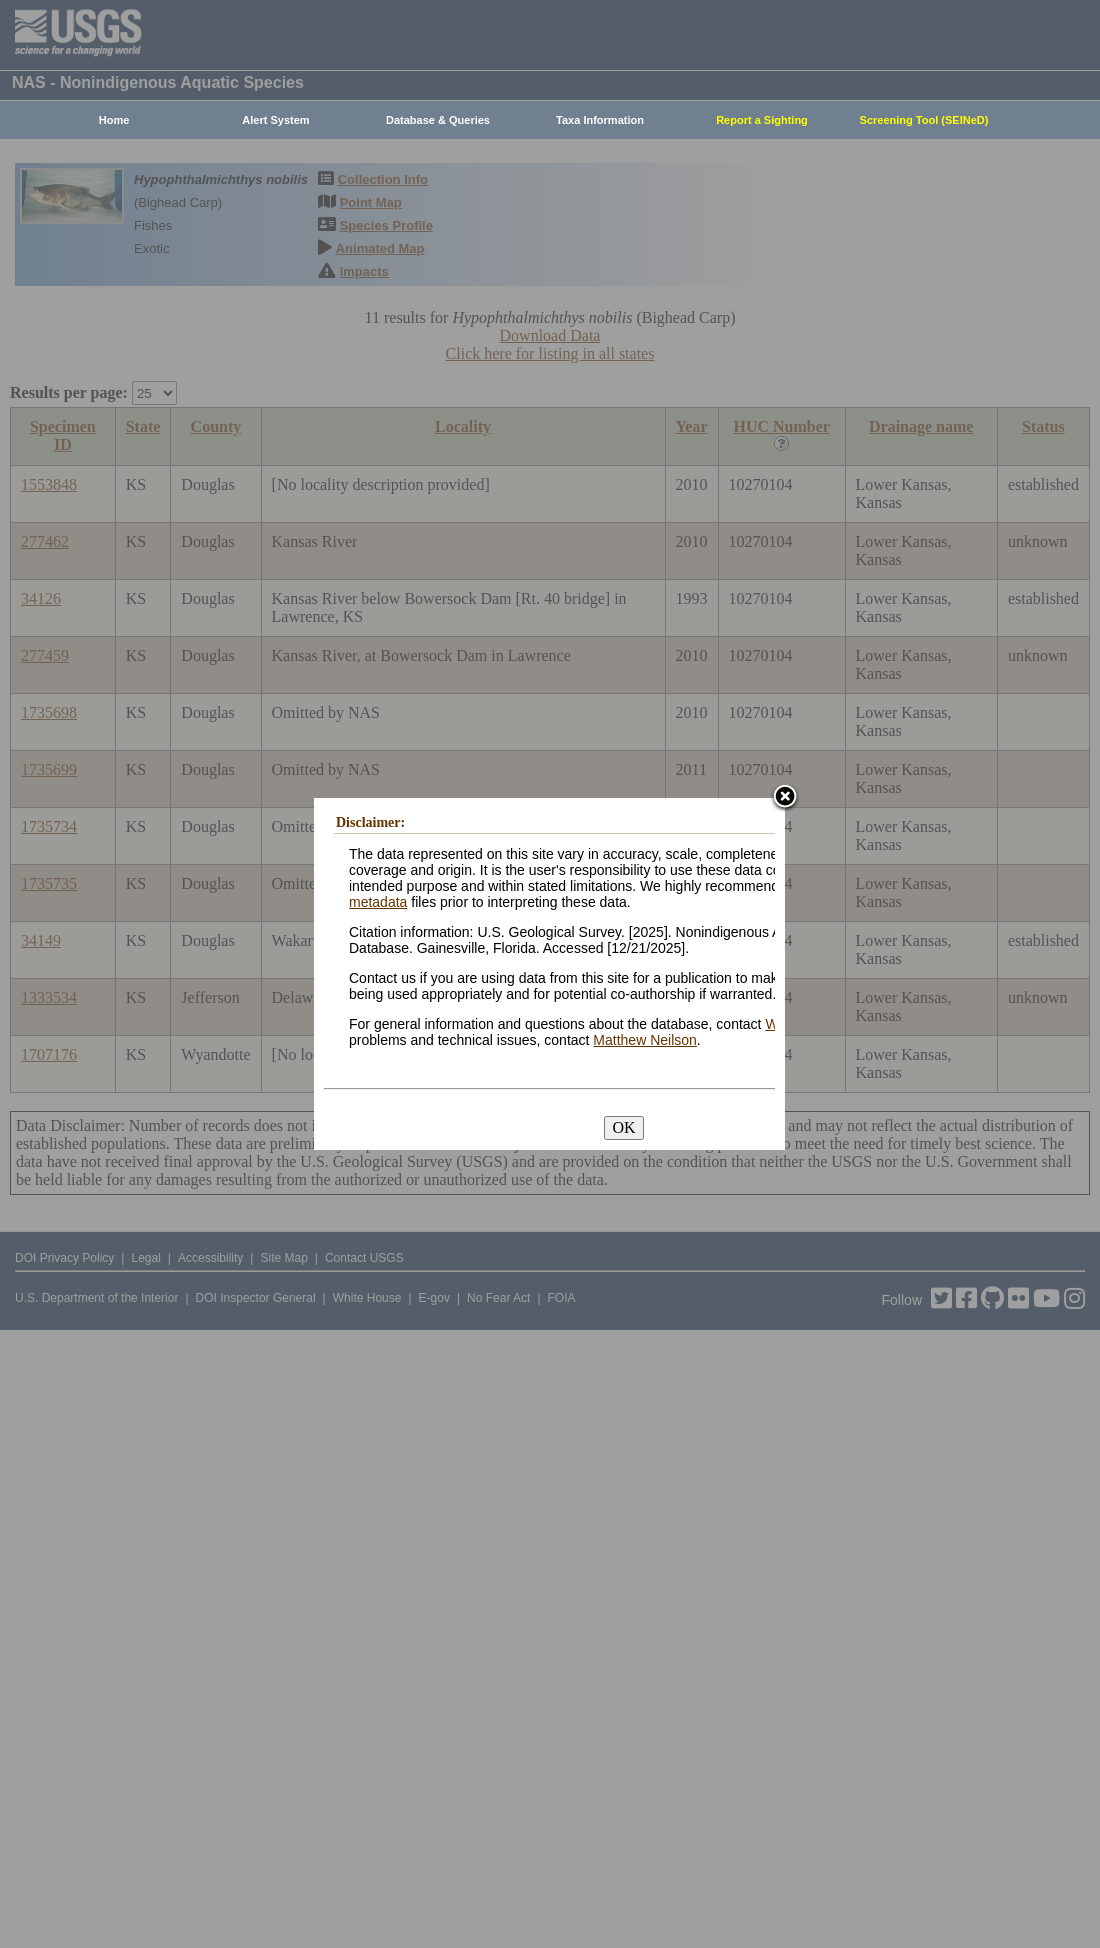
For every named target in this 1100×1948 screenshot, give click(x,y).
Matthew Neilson (645, 1040)
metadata (378, 902)
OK (623, 1127)
